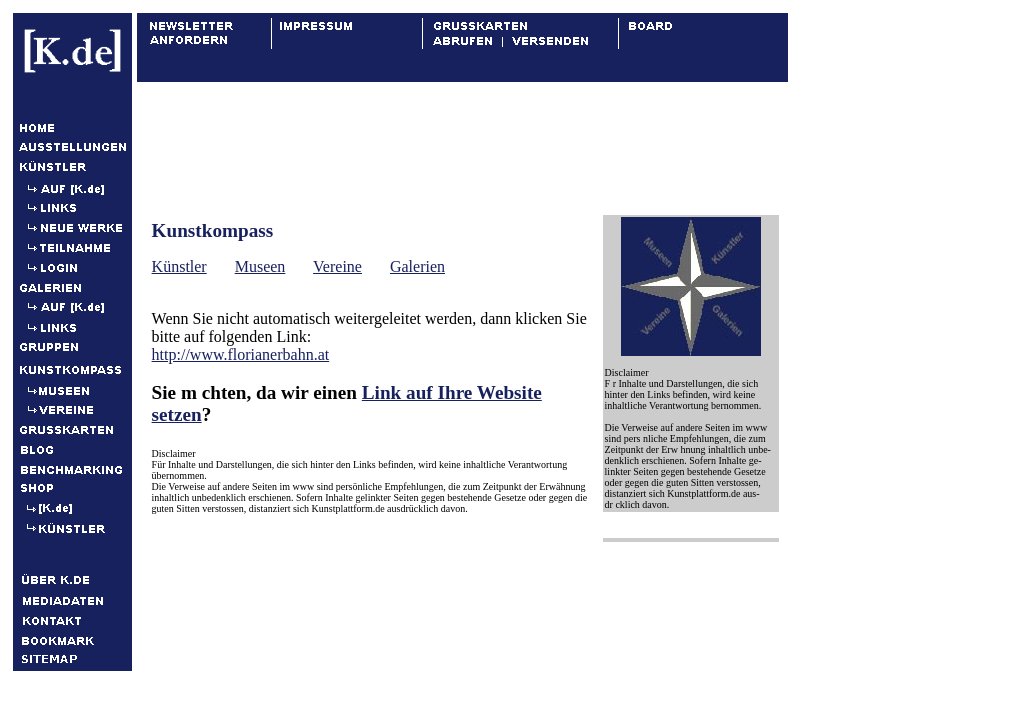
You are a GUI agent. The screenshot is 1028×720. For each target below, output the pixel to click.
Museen (260, 266)
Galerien (417, 266)
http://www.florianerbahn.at (241, 354)
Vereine (337, 266)
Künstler (179, 266)
